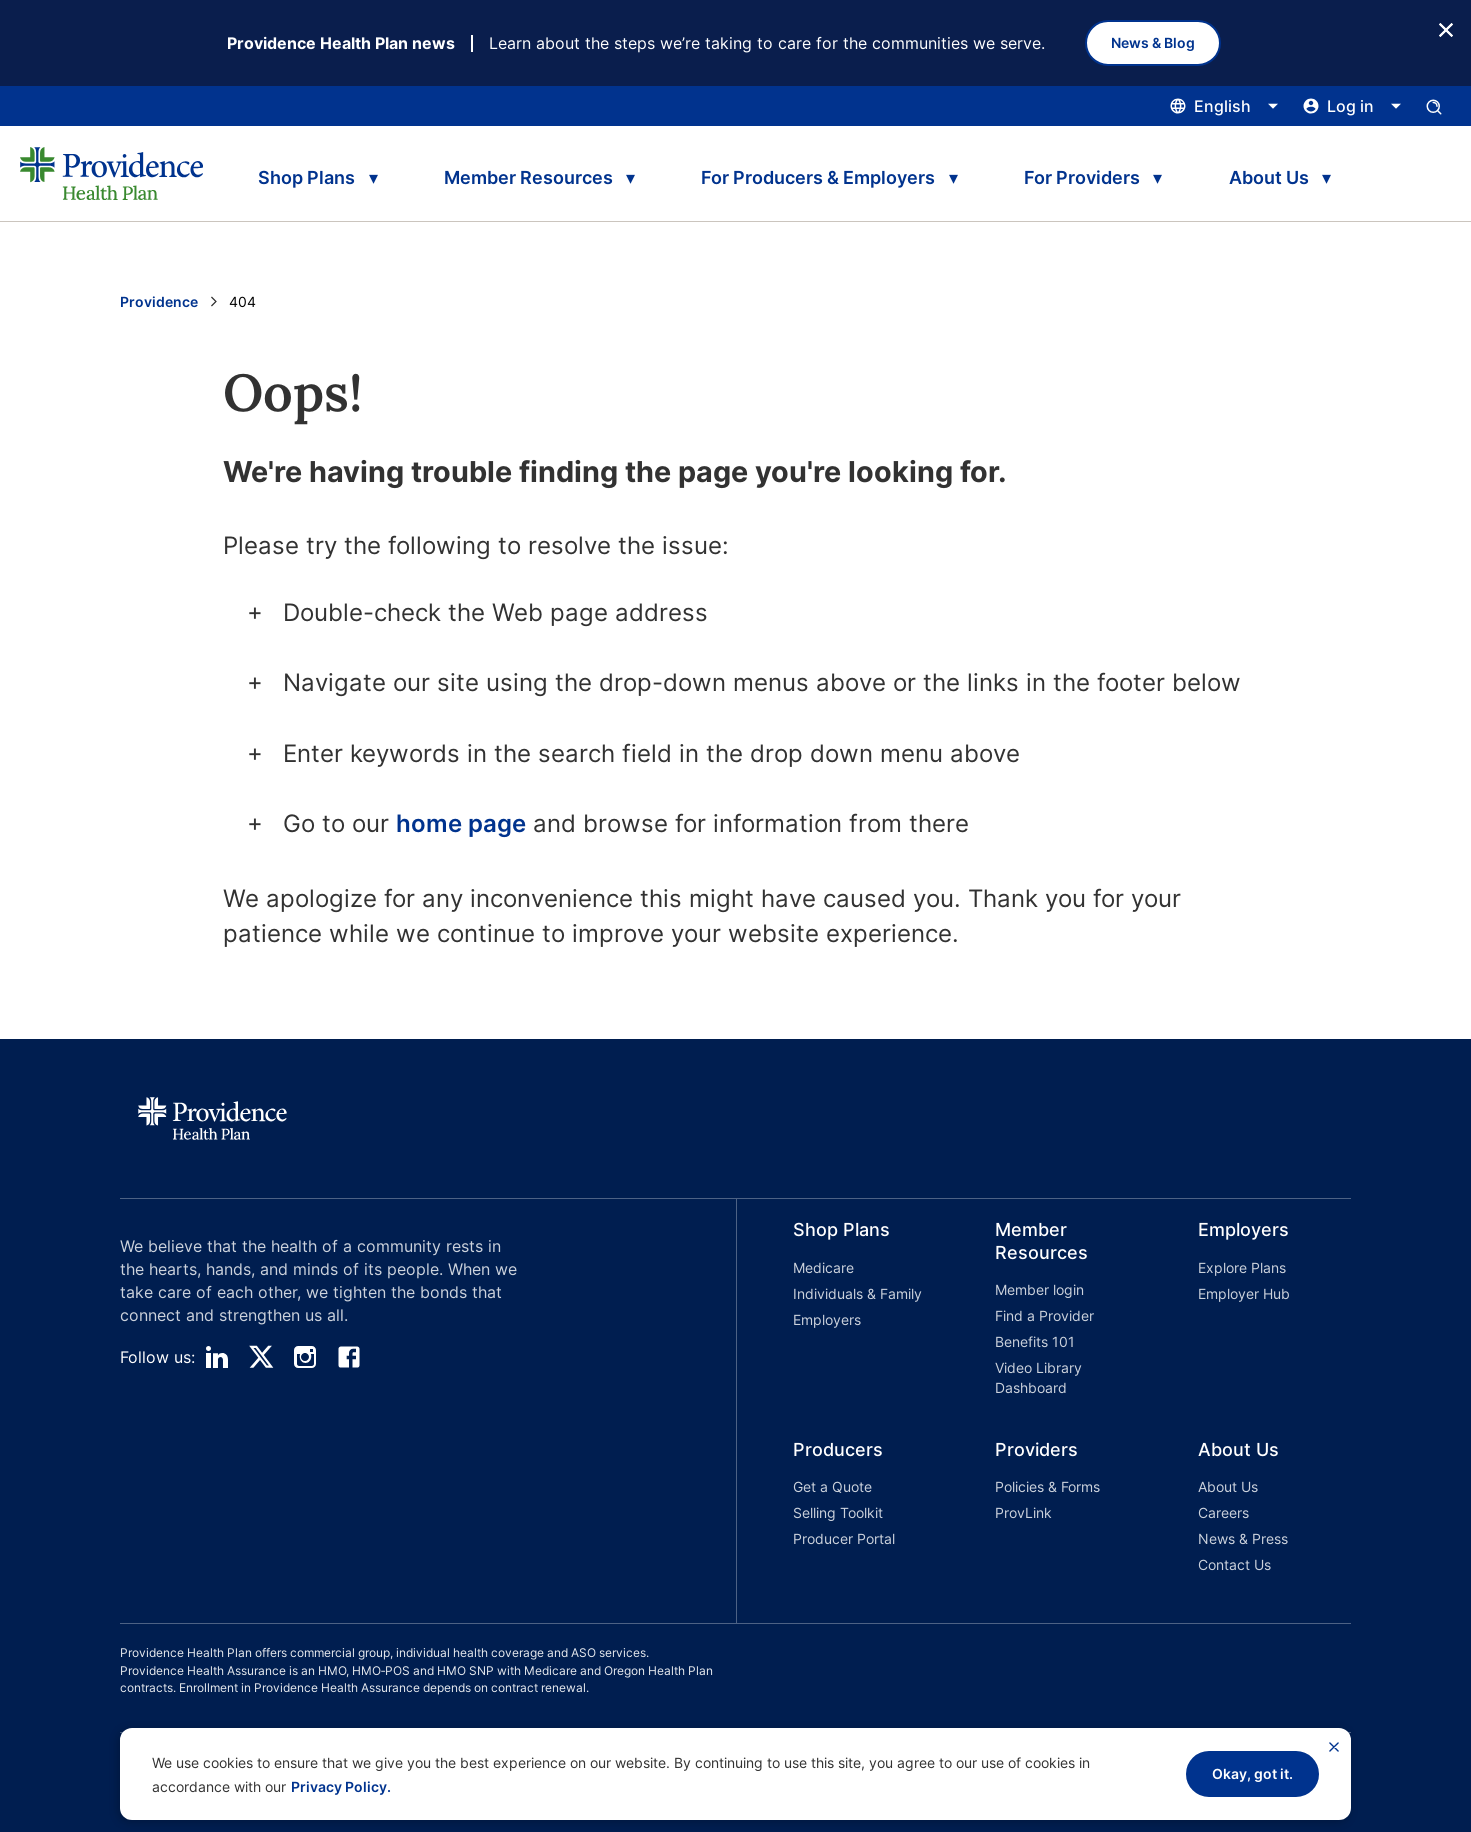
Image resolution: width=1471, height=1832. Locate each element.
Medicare (823, 1267)
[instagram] (305, 1357)
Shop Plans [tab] (306, 177)
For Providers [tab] (1082, 177)
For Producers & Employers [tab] (818, 177)
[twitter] (261, 1357)
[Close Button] (1446, 28)
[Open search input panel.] (1434, 106)
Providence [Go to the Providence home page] (159, 301)
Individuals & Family (857, 1293)
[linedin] (217, 1357)
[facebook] (349, 1357)
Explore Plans (1242, 1267)
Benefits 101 (1035, 1341)
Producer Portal (844, 1538)
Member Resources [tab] (528, 177)
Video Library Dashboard (1038, 1377)
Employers (827, 1319)
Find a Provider (1044, 1315)
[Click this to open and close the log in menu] (1352, 106)
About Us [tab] (1269, 177)
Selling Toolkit (838, 1512)
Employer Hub (1244, 1293)
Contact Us (1234, 1564)
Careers (1223, 1512)
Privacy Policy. (341, 1786)
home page (461, 823)
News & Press (1243, 1538)
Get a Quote (832, 1486)
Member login (1039, 1289)
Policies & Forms (1047, 1486)
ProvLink (1023, 1512)
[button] (838, 1311)
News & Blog (1153, 42)
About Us (1228, 1486)
